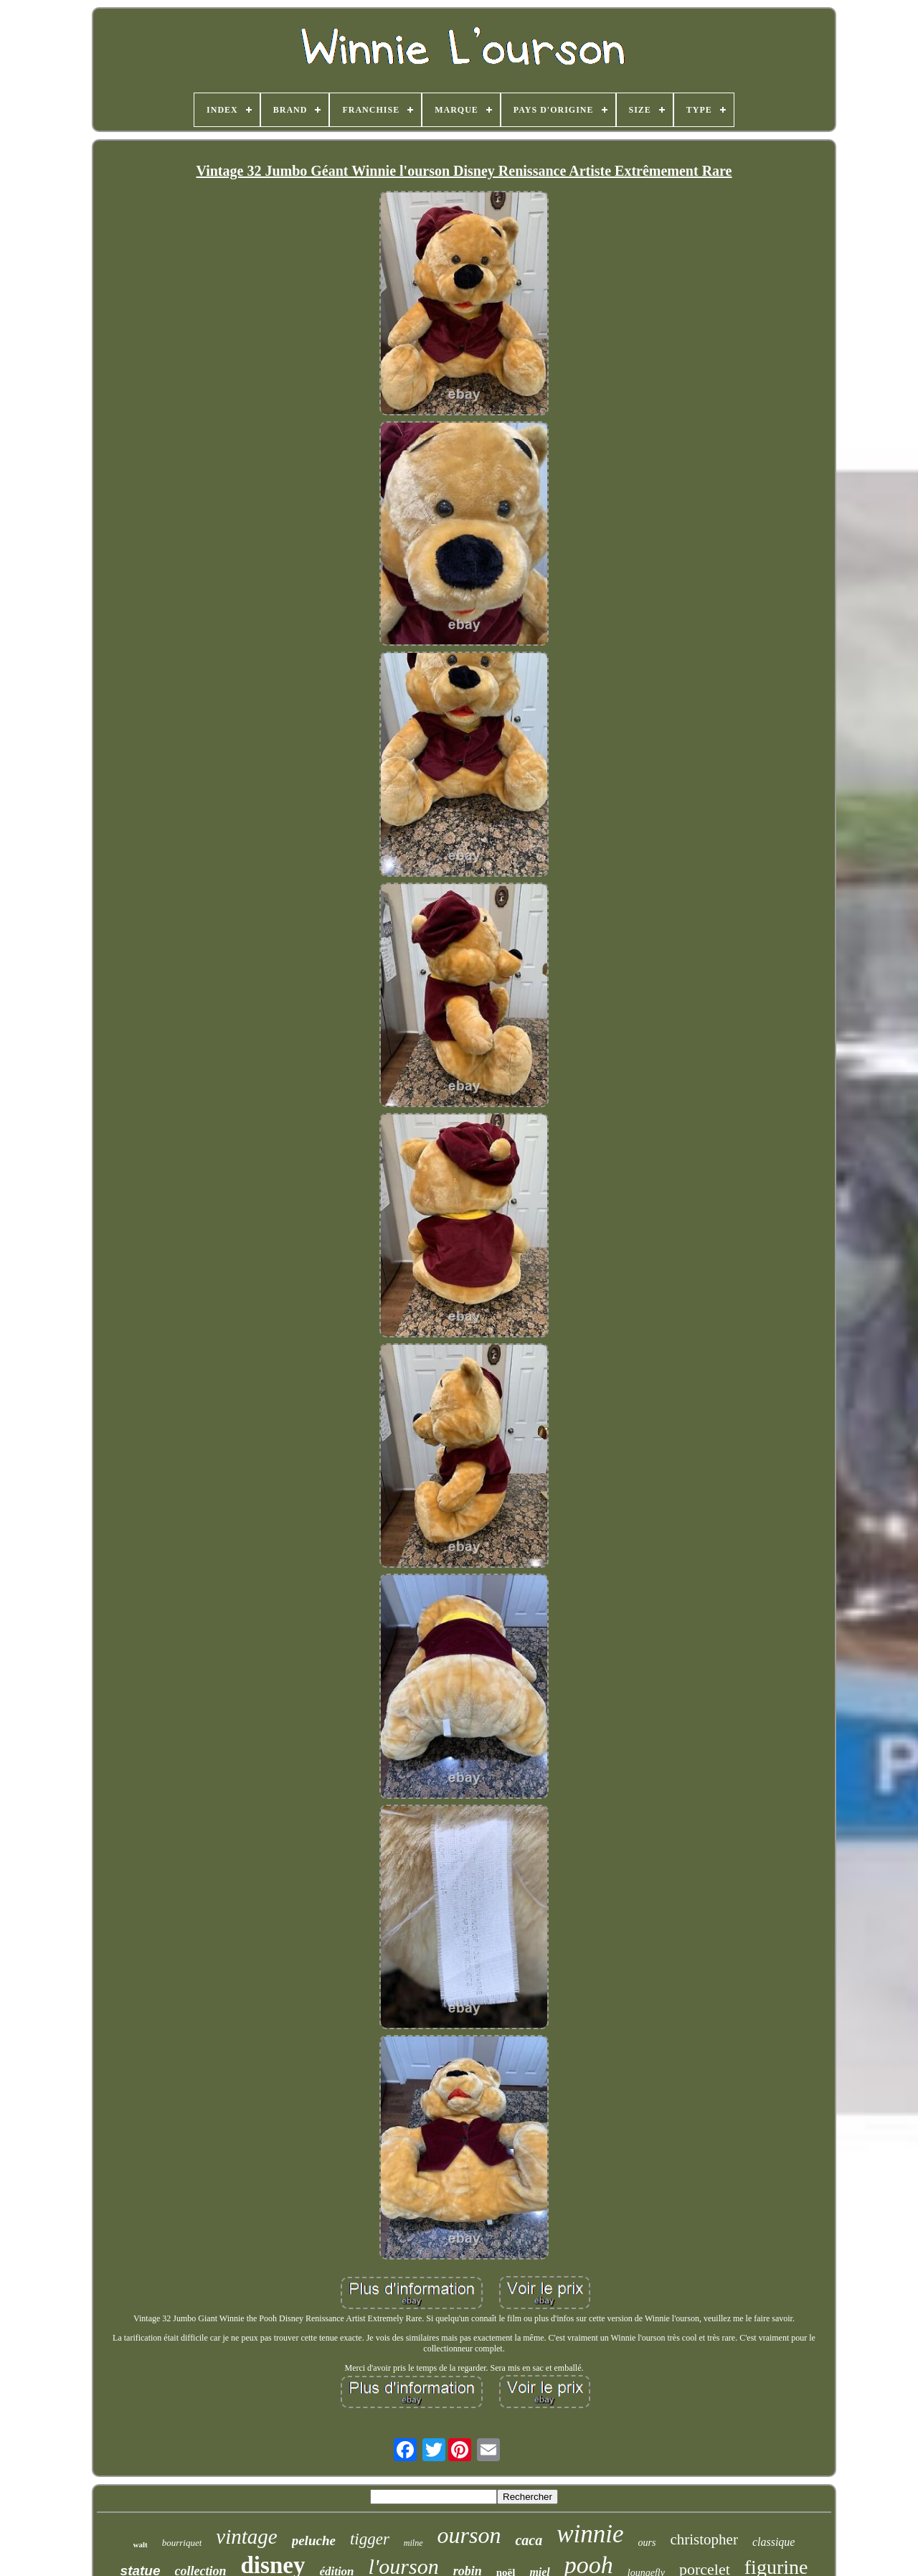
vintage (246, 2536)
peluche (314, 2540)
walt (140, 2544)
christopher (703, 2539)
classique (773, 2542)
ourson (469, 2535)
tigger (369, 2539)
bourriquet (182, 2542)
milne (413, 2543)
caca (528, 2540)
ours (647, 2542)
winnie (590, 2534)
